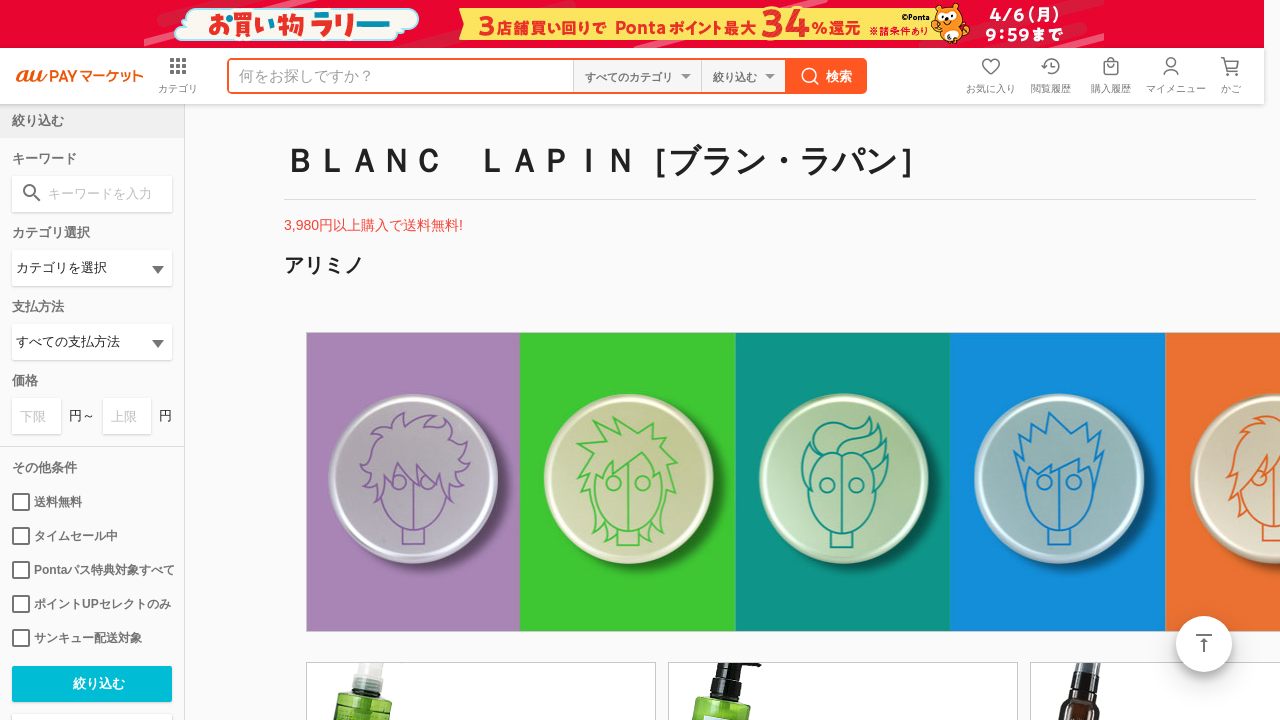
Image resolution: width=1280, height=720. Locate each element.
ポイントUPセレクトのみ (91, 604)
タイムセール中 (65, 536)
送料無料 (47, 502)
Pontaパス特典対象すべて (92, 570)
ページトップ (1204, 644)
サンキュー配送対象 (77, 638)
